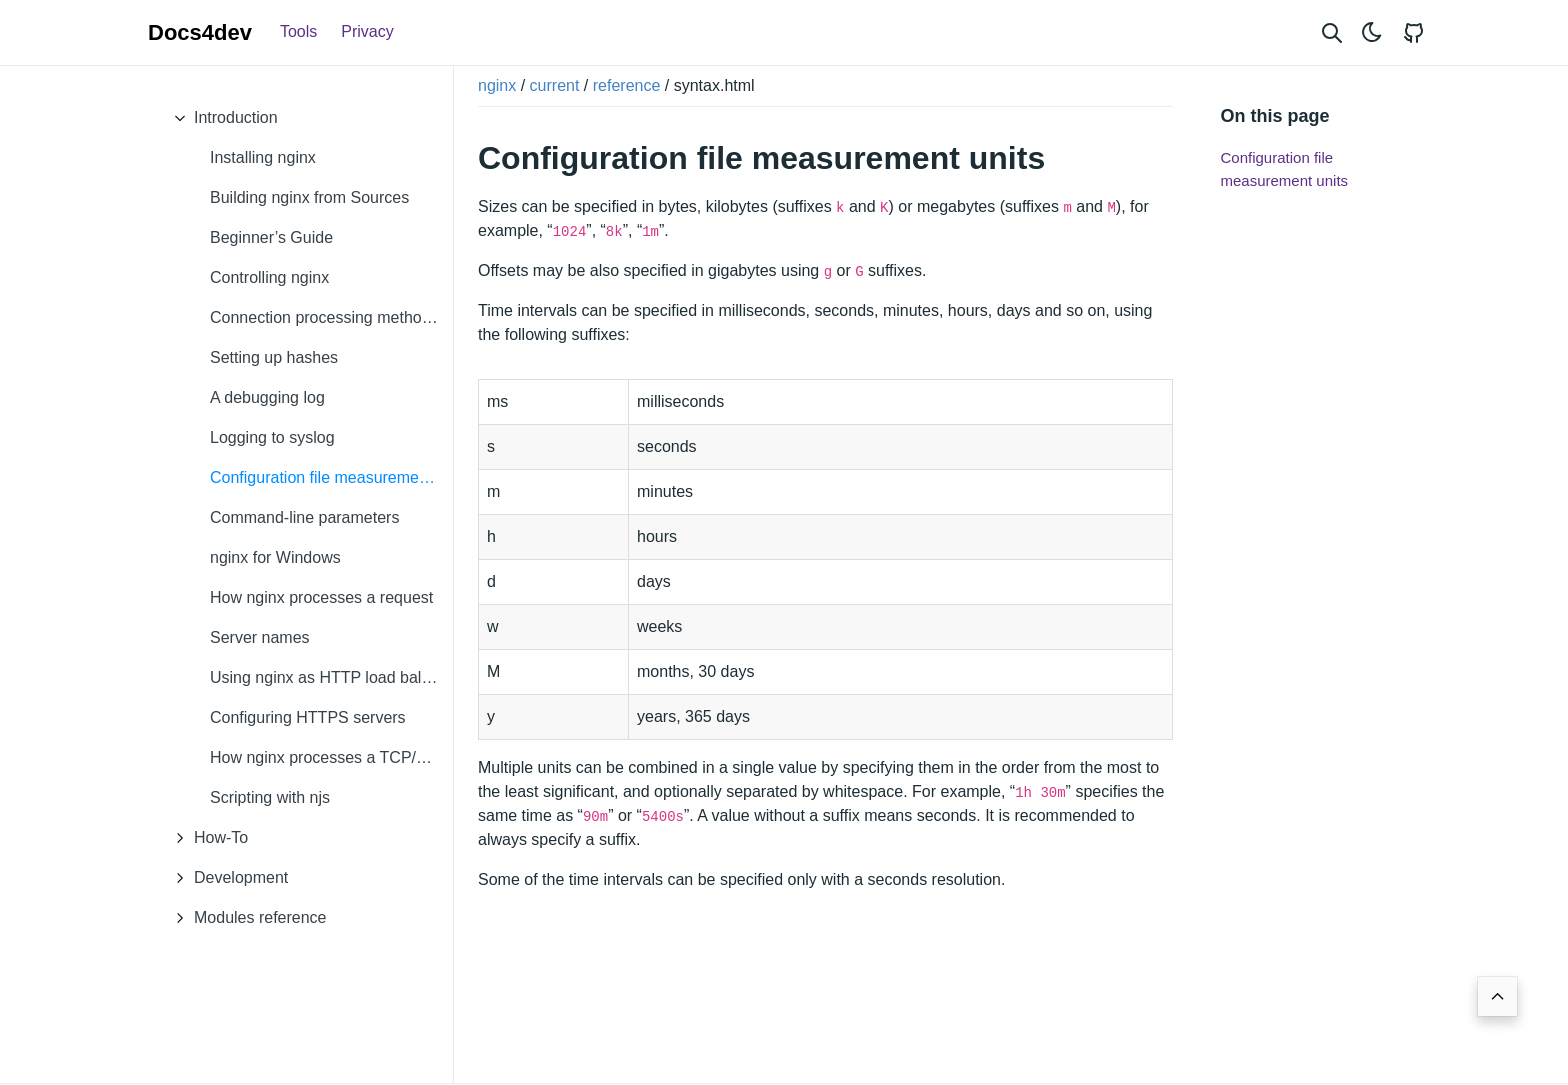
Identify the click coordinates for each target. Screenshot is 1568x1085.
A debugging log (267, 397)
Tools (298, 31)
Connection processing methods (324, 317)
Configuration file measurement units (331, 477)
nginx (497, 85)
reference (627, 85)
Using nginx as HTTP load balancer (331, 677)
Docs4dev (200, 32)
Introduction (221, 118)
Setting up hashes (274, 357)
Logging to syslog (272, 437)
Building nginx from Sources (309, 197)
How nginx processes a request (321, 597)
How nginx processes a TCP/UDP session (331, 757)
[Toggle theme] (1372, 32)
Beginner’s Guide (271, 237)
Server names (260, 637)
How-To (206, 838)
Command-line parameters (304, 517)
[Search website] (1332, 32)
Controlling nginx (269, 277)
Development (226, 878)
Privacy (367, 31)
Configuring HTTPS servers (308, 717)
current (555, 85)
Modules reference (245, 918)
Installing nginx (263, 157)
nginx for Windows (275, 557)
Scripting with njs (270, 797)
